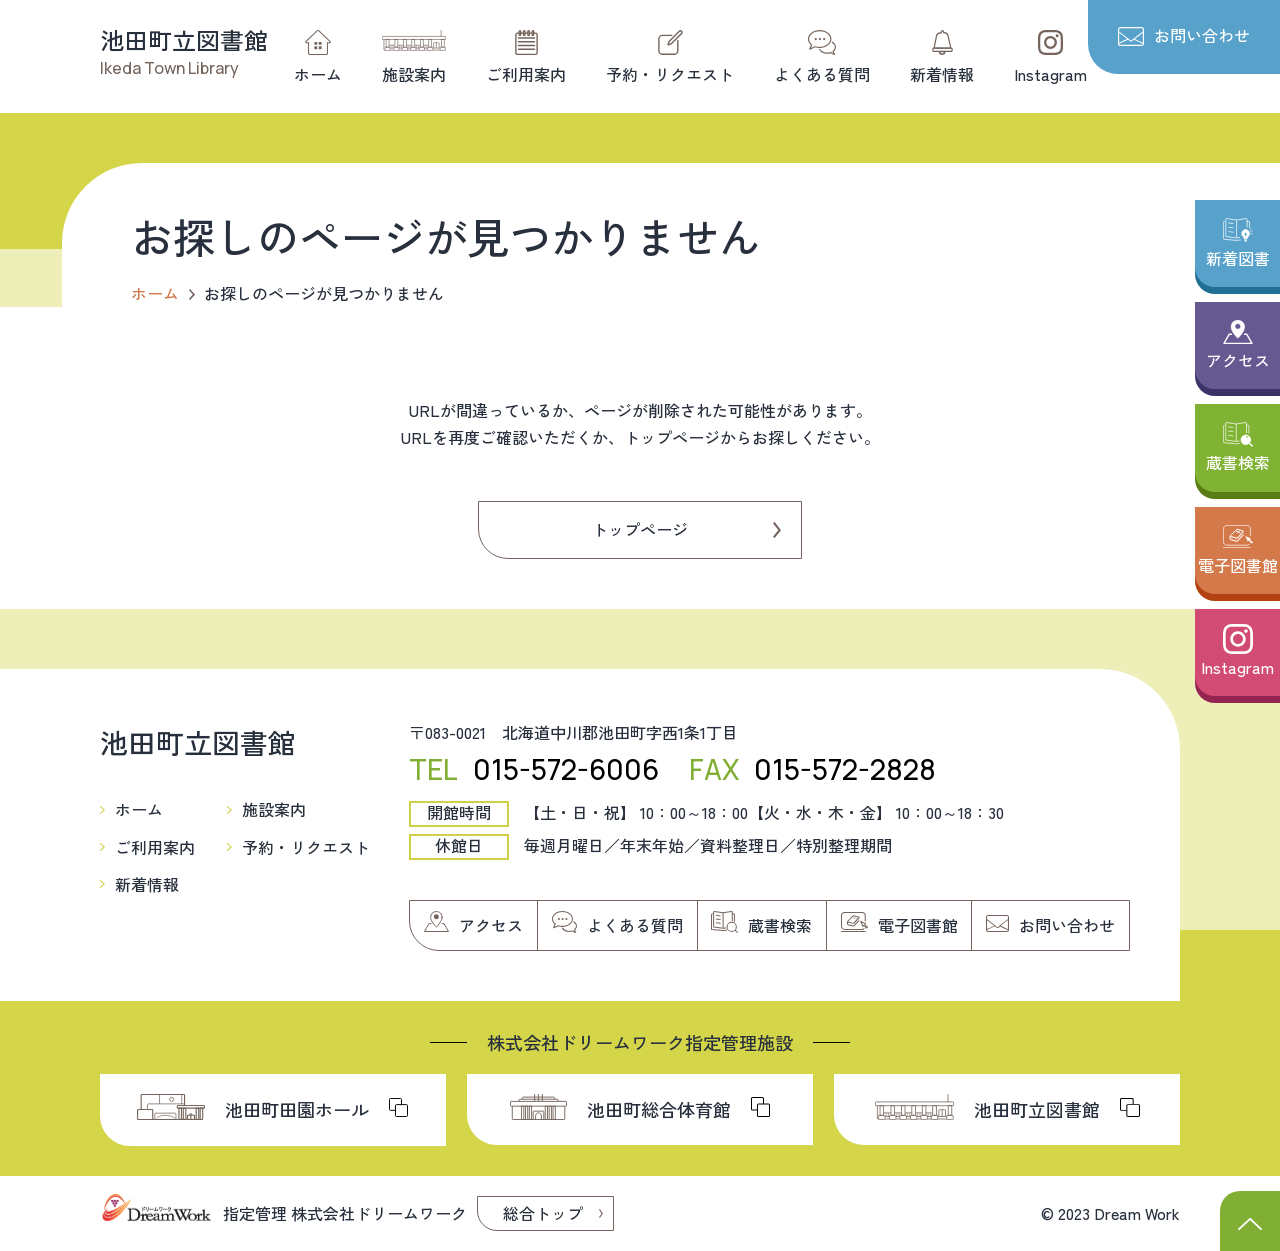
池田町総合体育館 (659, 1109)
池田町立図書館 (184, 39)
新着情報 (942, 74)
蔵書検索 (1238, 462)
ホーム (318, 74)
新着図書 (1238, 258)
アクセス (1238, 360)
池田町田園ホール (297, 1109)
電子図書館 (1238, 565)
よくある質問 (822, 74)
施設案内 (414, 74)
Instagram (1050, 74)
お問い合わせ (1202, 35)
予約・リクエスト (670, 74)
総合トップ (543, 1213)
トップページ (640, 529)
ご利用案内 (526, 74)
